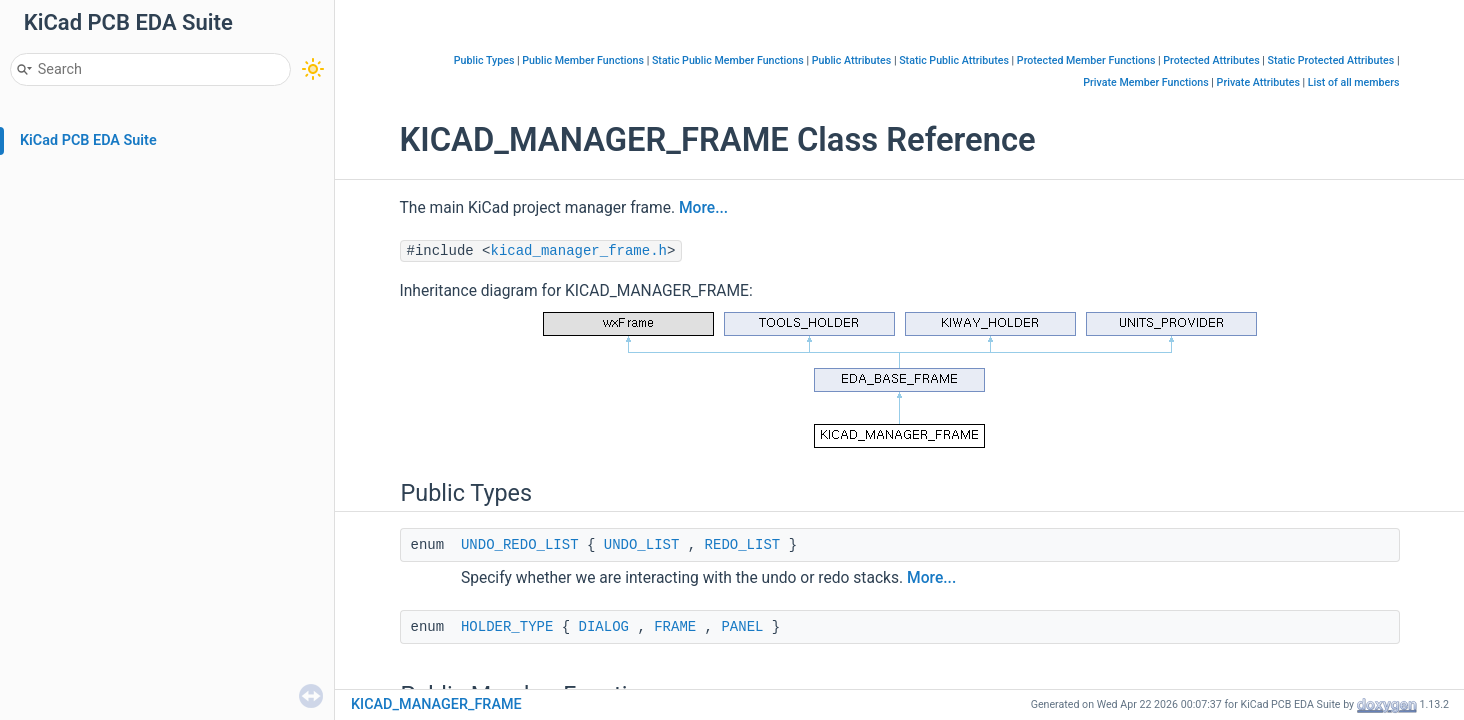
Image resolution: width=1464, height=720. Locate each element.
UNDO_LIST (642, 545)
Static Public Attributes (954, 60)
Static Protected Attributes (1331, 60)
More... (703, 208)
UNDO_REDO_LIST (520, 545)
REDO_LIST (743, 545)
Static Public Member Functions (728, 60)
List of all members (1354, 82)
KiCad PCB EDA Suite (88, 140)
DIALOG (604, 627)
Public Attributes (852, 60)
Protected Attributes (1211, 60)
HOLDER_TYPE (507, 627)
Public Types (484, 60)
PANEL (742, 627)
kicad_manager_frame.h (579, 251)
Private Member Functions (1145, 82)
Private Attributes (1258, 82)
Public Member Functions (583, 60)
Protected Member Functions (1086, 60)
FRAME (675, 627)
